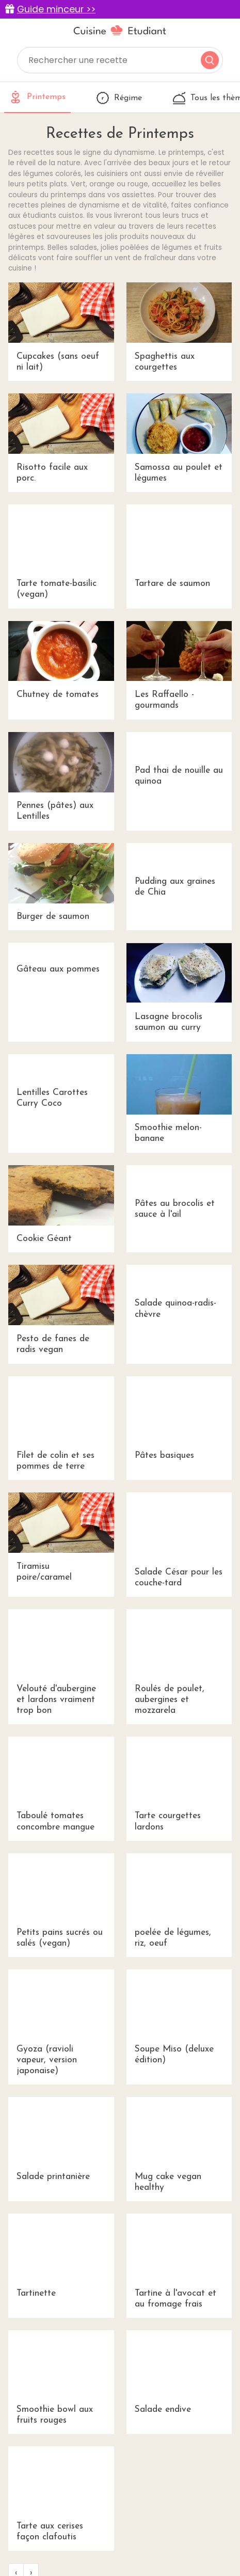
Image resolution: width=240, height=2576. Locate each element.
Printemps (37, 97)
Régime (119, 98)
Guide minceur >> (56, 9)
